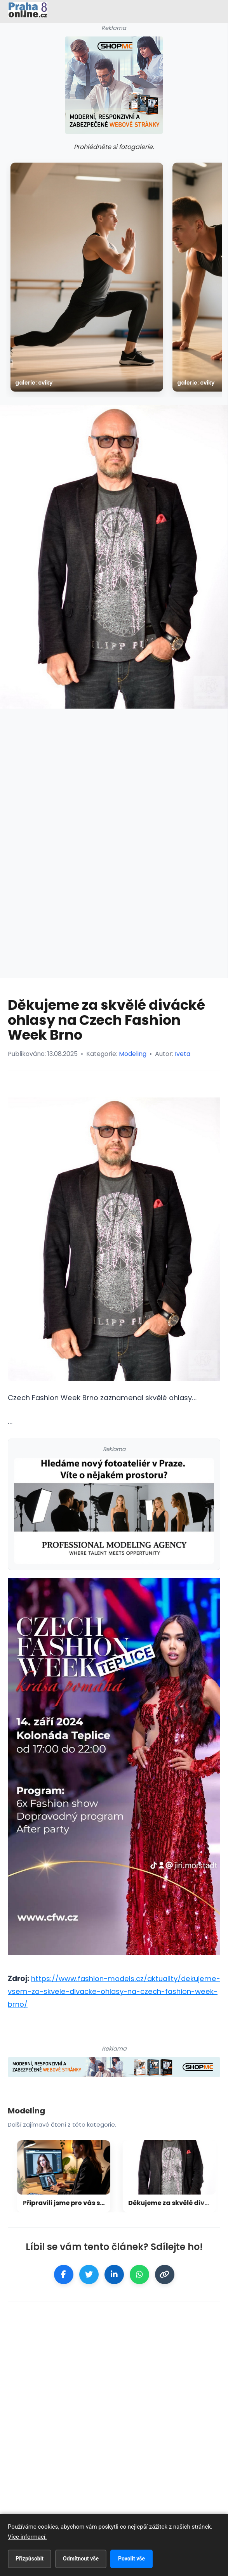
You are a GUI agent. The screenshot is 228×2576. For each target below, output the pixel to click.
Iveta (182, 1053)
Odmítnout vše (81, 2558)
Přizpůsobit (30, 2558)
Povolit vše (131, 2558)
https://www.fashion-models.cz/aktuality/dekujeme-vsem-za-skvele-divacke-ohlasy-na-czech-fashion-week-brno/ (114, 1991)
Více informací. (27, 2536)
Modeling (132, 1053)
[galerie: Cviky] (86, 277)
